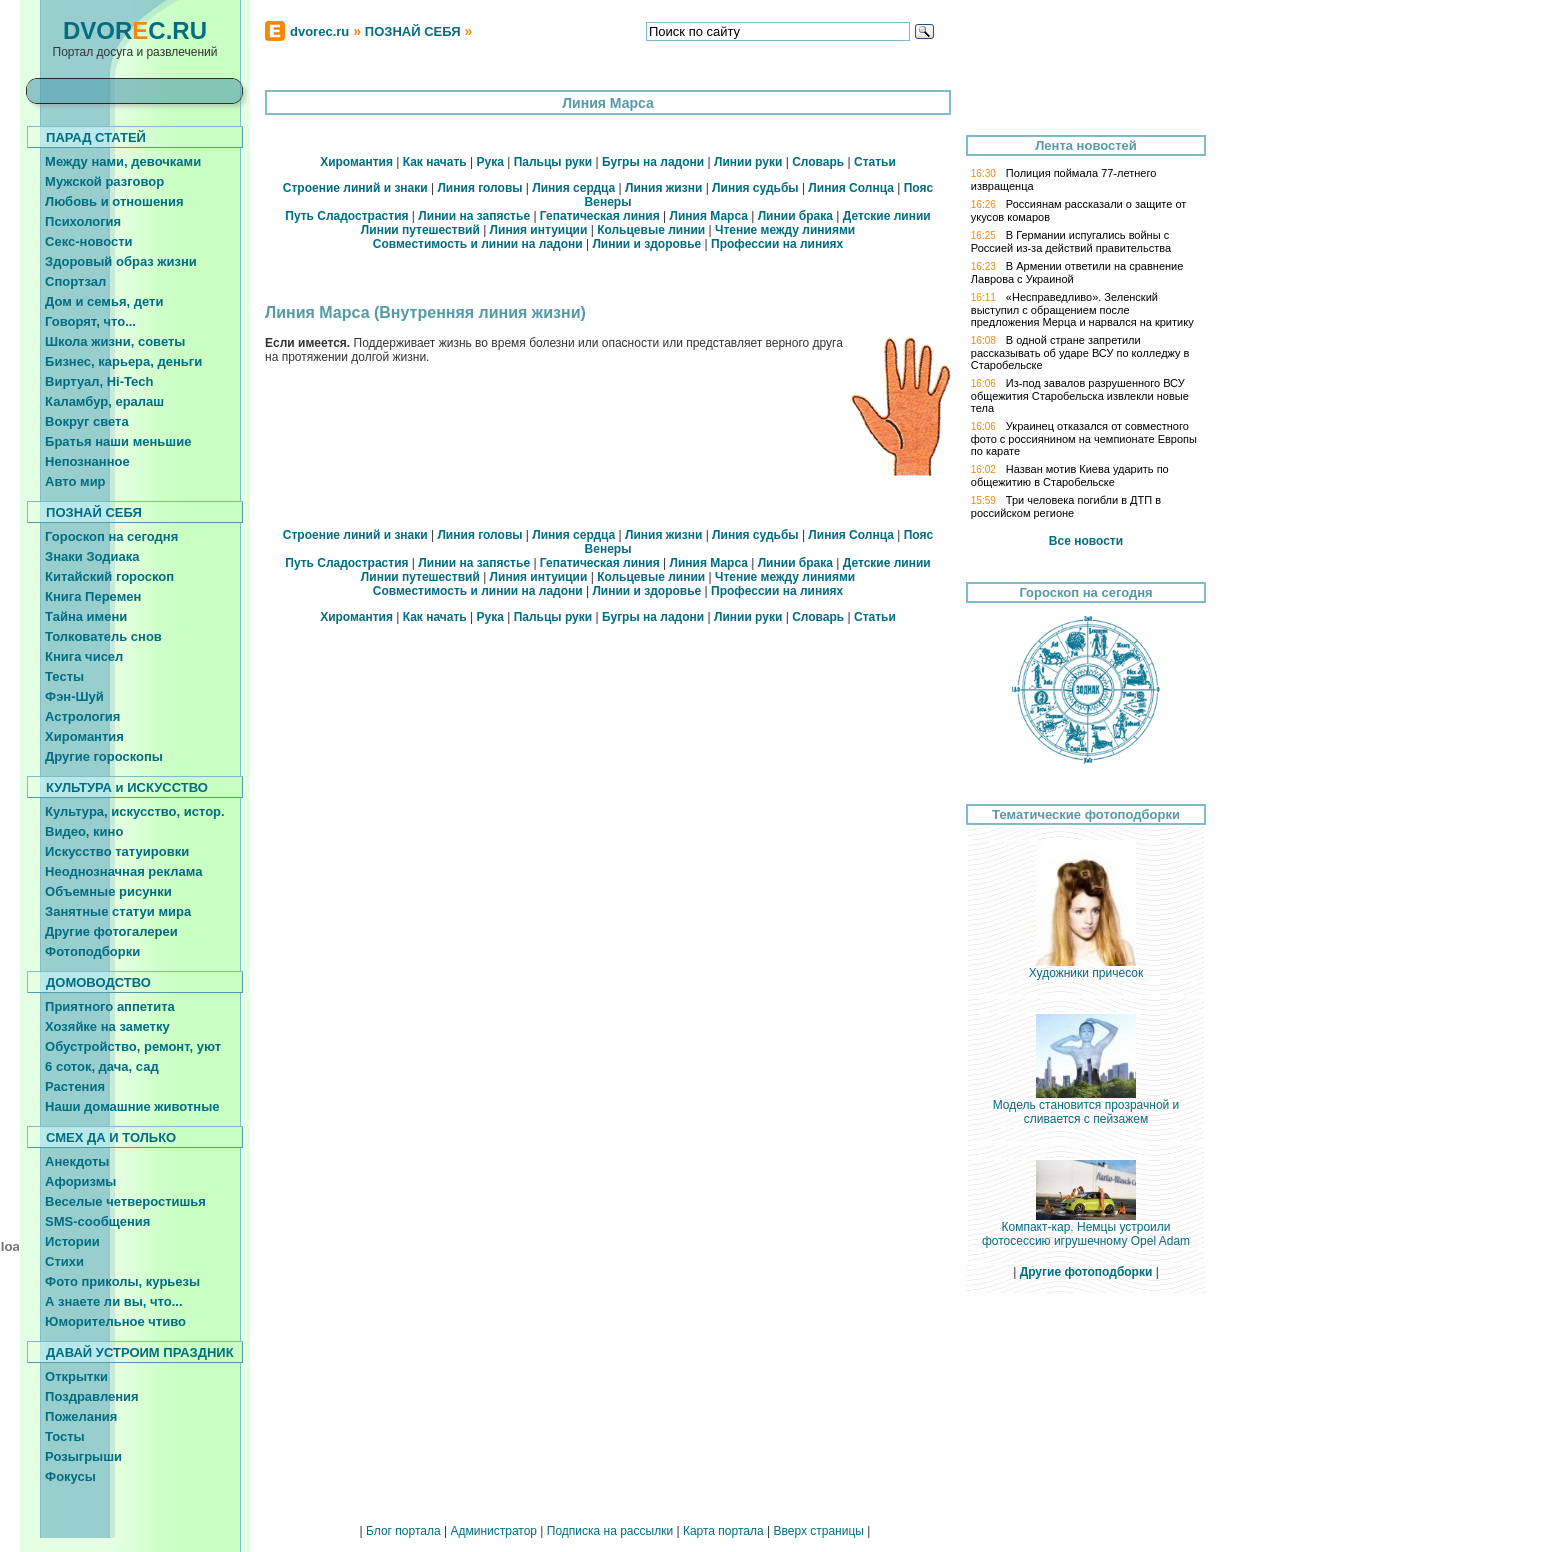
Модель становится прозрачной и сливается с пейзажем (1086, 1106)
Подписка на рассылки (610, 1531)
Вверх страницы (818, 1531)
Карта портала (723, 1531)
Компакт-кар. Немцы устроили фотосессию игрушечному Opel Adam (1086, 1228)
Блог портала (403, 1531)
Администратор (493, 1531)
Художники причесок (1086, 967)
